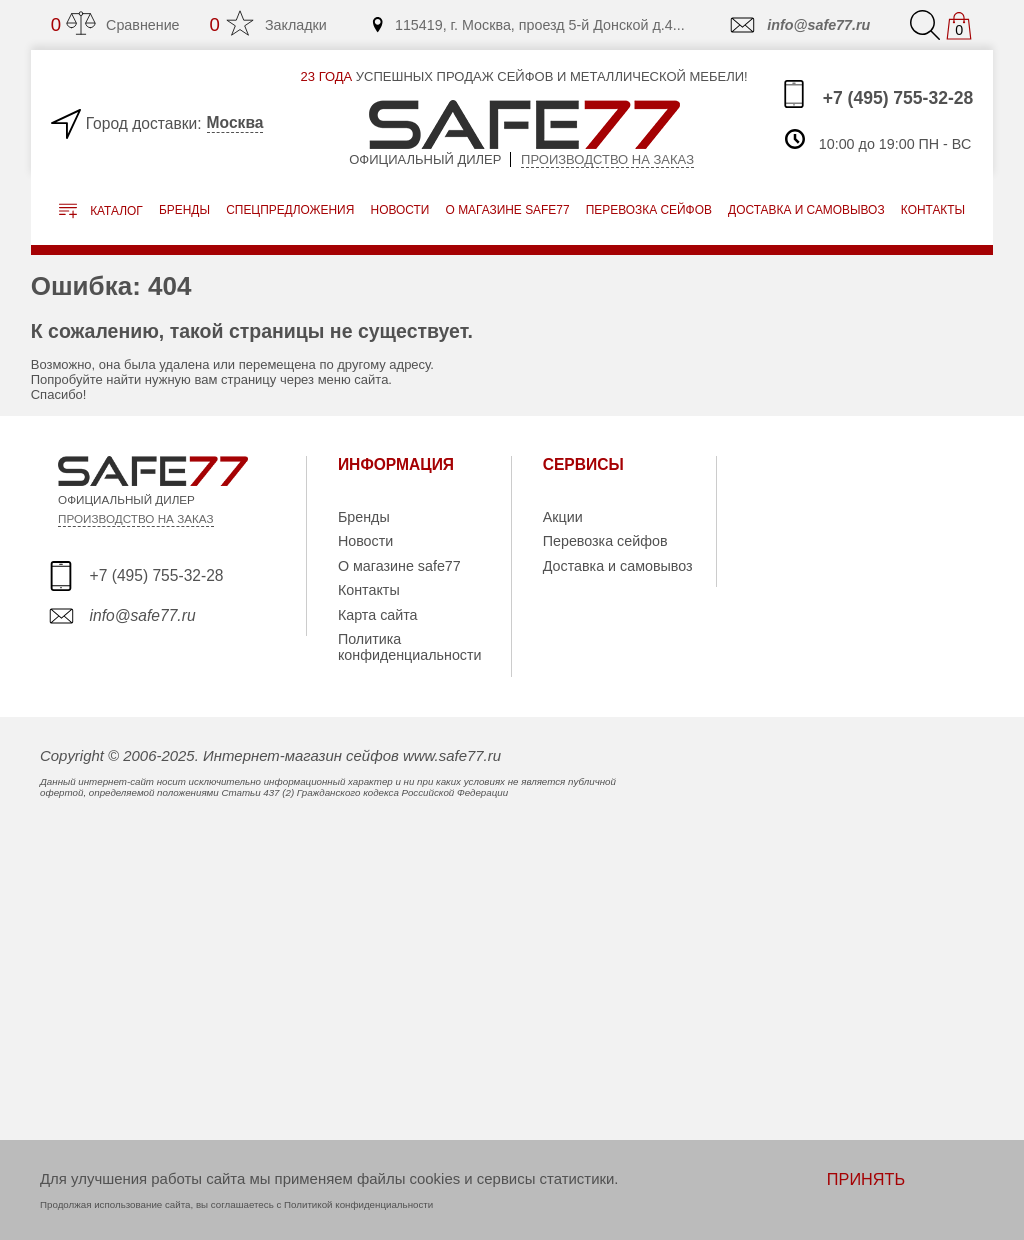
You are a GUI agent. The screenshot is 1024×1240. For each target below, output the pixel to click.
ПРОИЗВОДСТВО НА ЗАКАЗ (135, 518)
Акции (563, 517)
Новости (400, 210)
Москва (235, 122)
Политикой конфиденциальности (358, 1204)
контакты (933, 210)
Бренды (184, 210)
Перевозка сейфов (605, 541)
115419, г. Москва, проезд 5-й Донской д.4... (527, 25)
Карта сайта (378, 615)
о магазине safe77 (508, 210)
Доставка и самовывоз (618, 566)
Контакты (369, 590)
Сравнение (115, 24)
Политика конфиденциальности (410, 647)
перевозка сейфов (649, 210)
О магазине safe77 (399, 566)
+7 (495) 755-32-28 (876, 94)
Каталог (101, 211)
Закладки (268, 24)
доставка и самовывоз (806, 210)
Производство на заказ (607, 159)
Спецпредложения (290, 210)
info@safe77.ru (798, 25)
